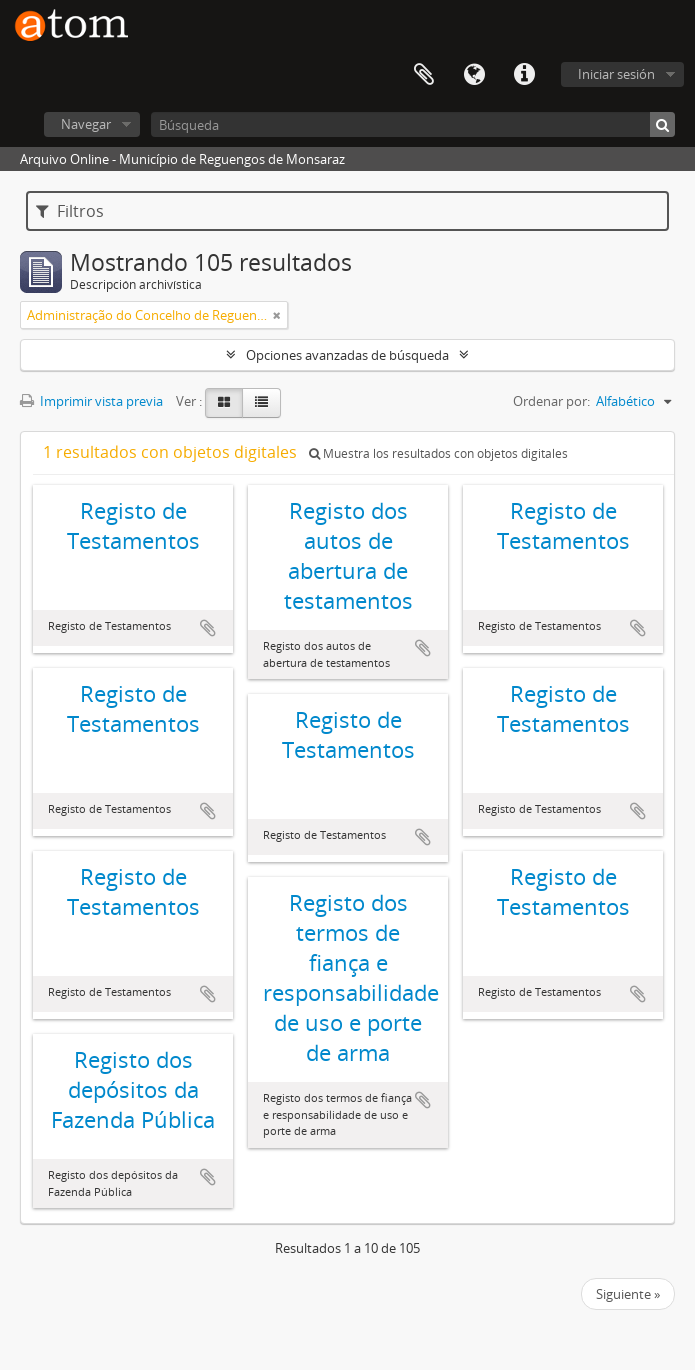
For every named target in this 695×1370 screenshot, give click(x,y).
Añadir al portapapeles (208, 628)
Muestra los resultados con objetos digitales (438, 453)
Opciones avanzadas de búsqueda (347, 355)
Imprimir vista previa (91, 401)
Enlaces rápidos (524, 75)
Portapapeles (424, 75)
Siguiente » (628, 1294)
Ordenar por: (551, 401)
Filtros (70, 211)
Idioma (474, 75)
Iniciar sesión (616, 74)
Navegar (86, 124)
